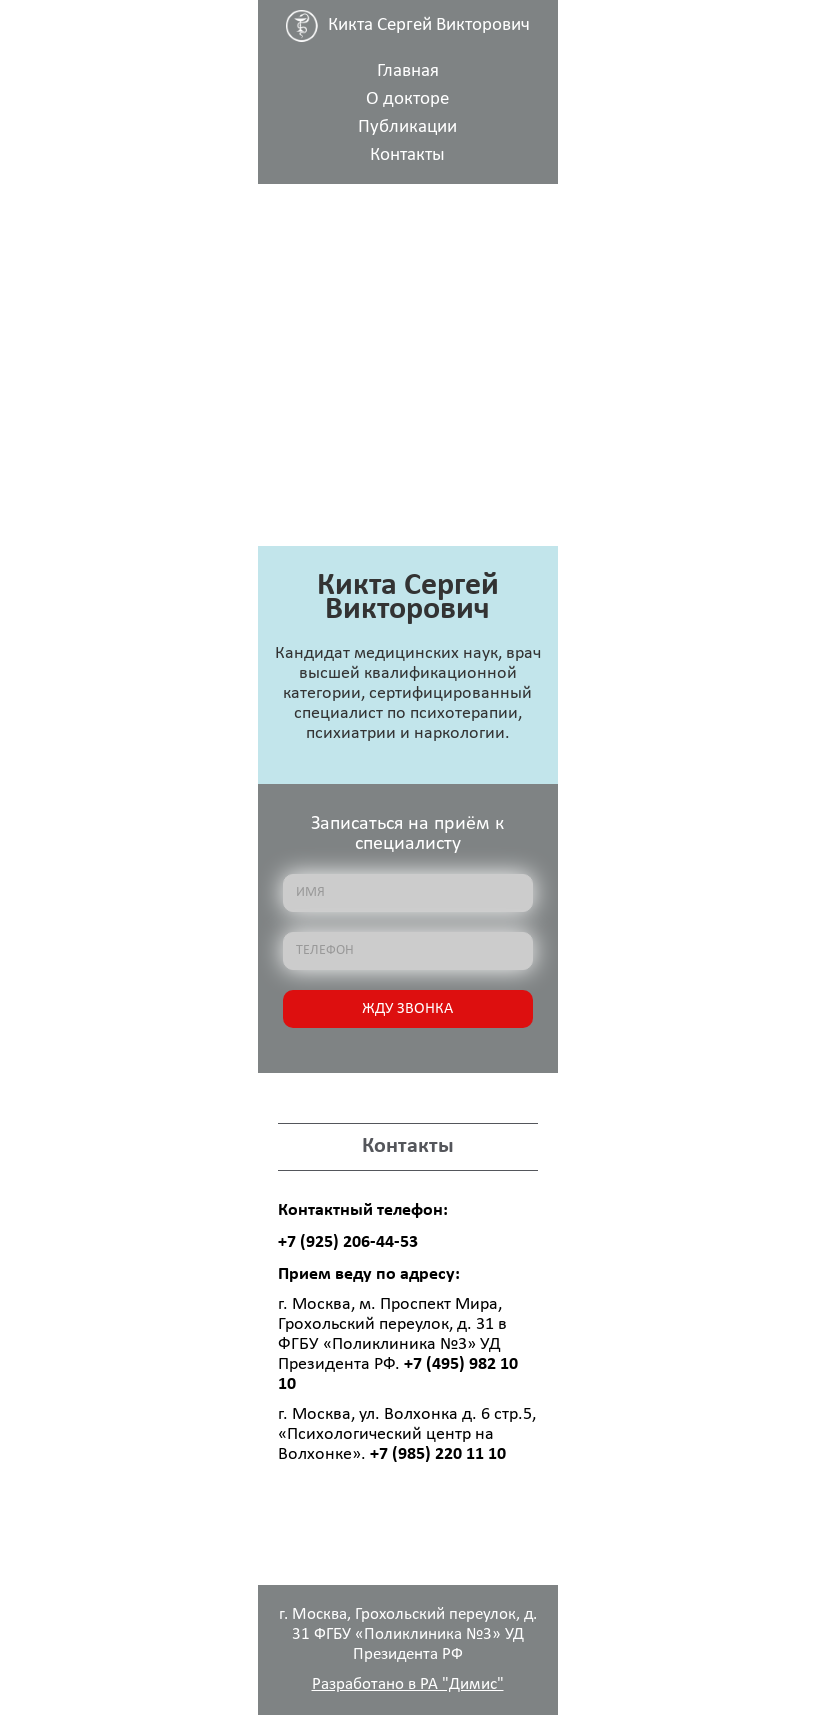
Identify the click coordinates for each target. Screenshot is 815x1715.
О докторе (407, 99)
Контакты (407, 155)
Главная (408, 71)
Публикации (407, 127)
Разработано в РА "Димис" (408, 1684)
